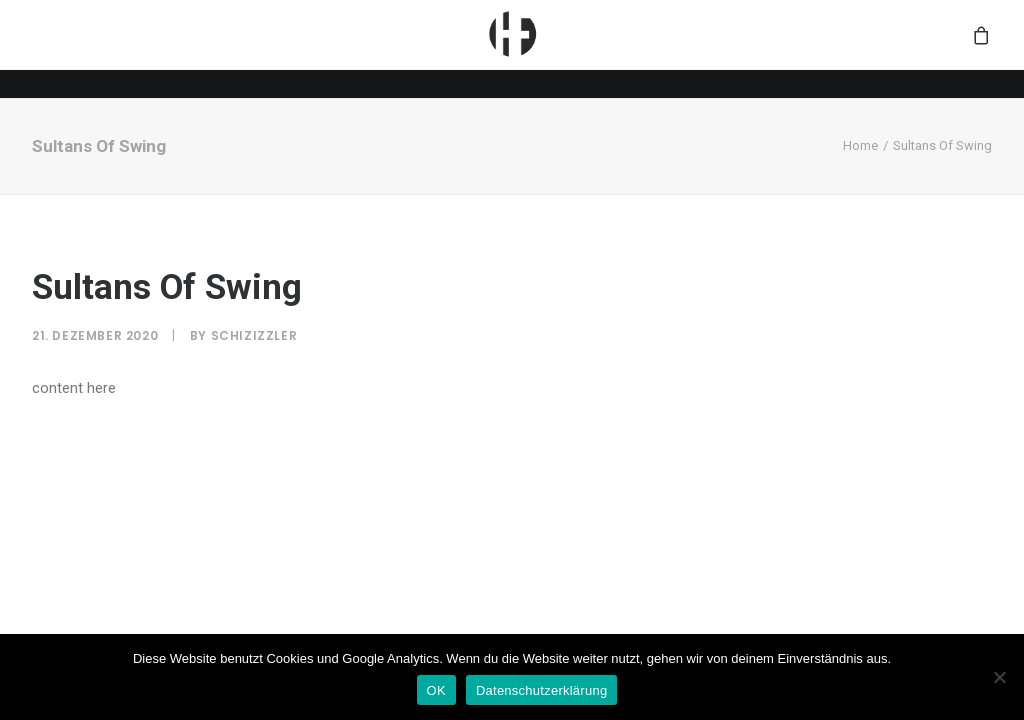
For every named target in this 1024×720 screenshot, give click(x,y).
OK (436, 690)
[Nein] (999, 677)
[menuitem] (512, 49)
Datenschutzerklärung (541, 690)
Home (860, 145)
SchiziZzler (254, 335)
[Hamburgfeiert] (512, 49)
